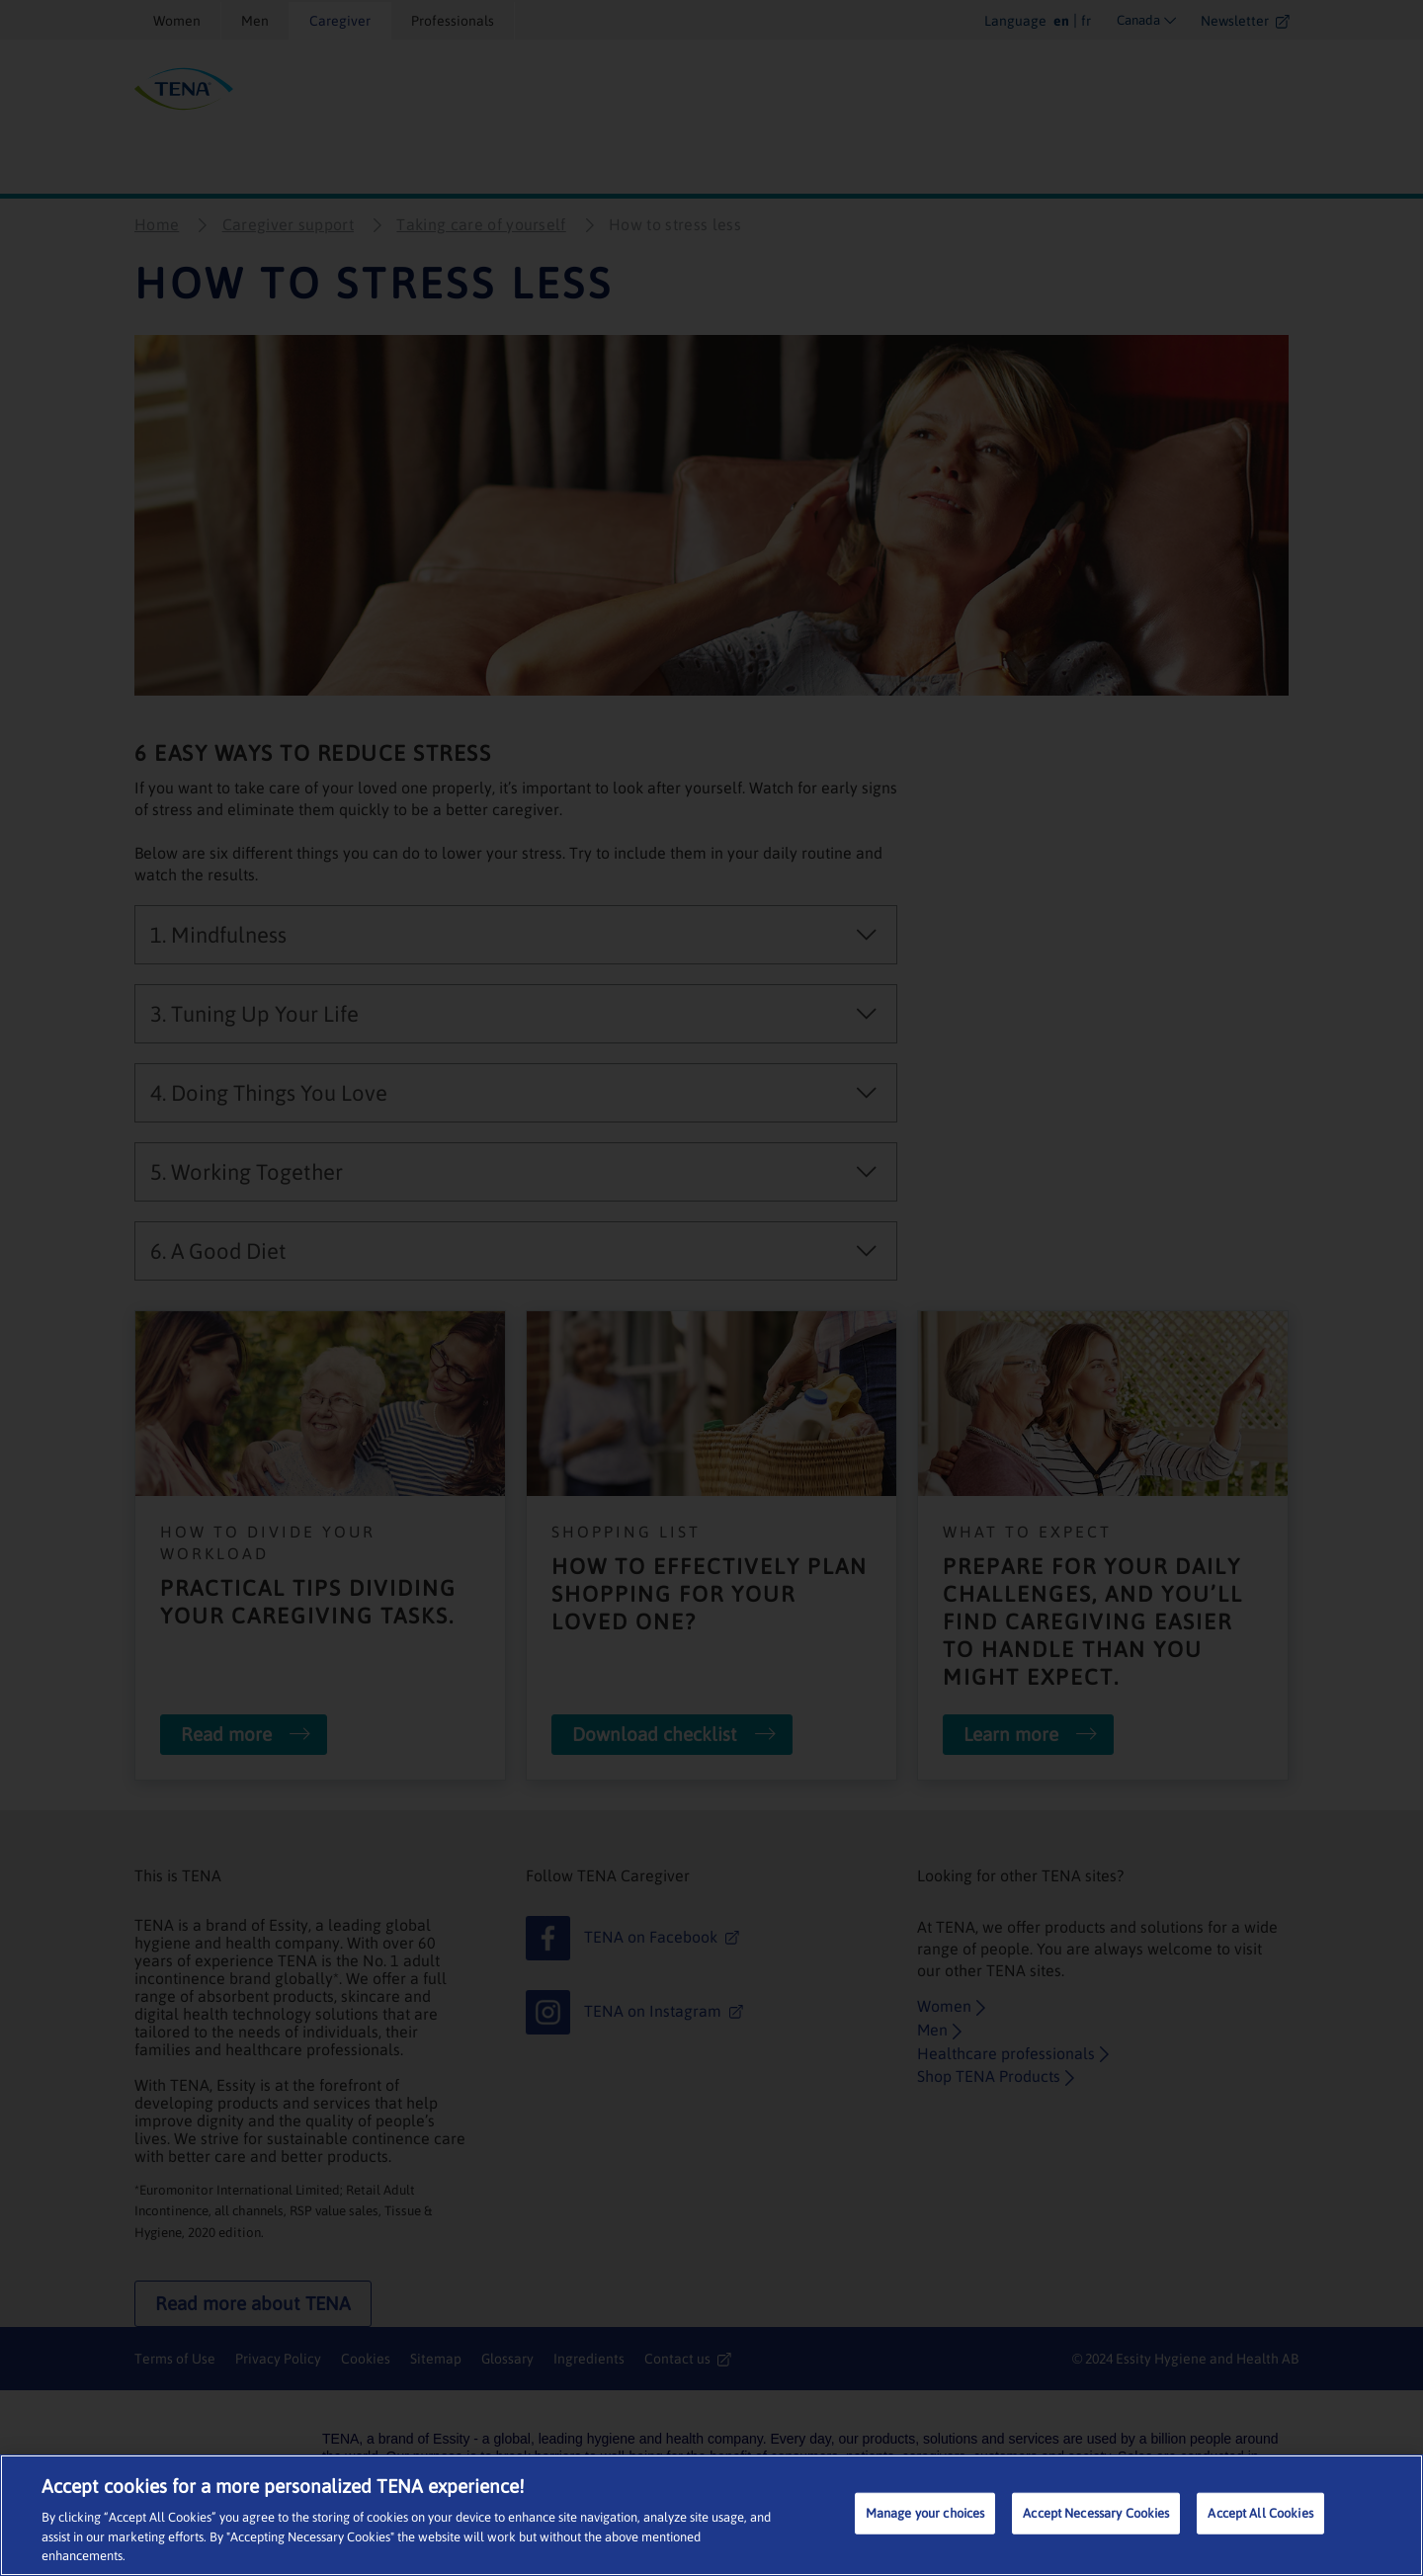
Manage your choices (925, 2513)
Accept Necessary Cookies (1096, 2513)
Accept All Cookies (1260, 2513)
